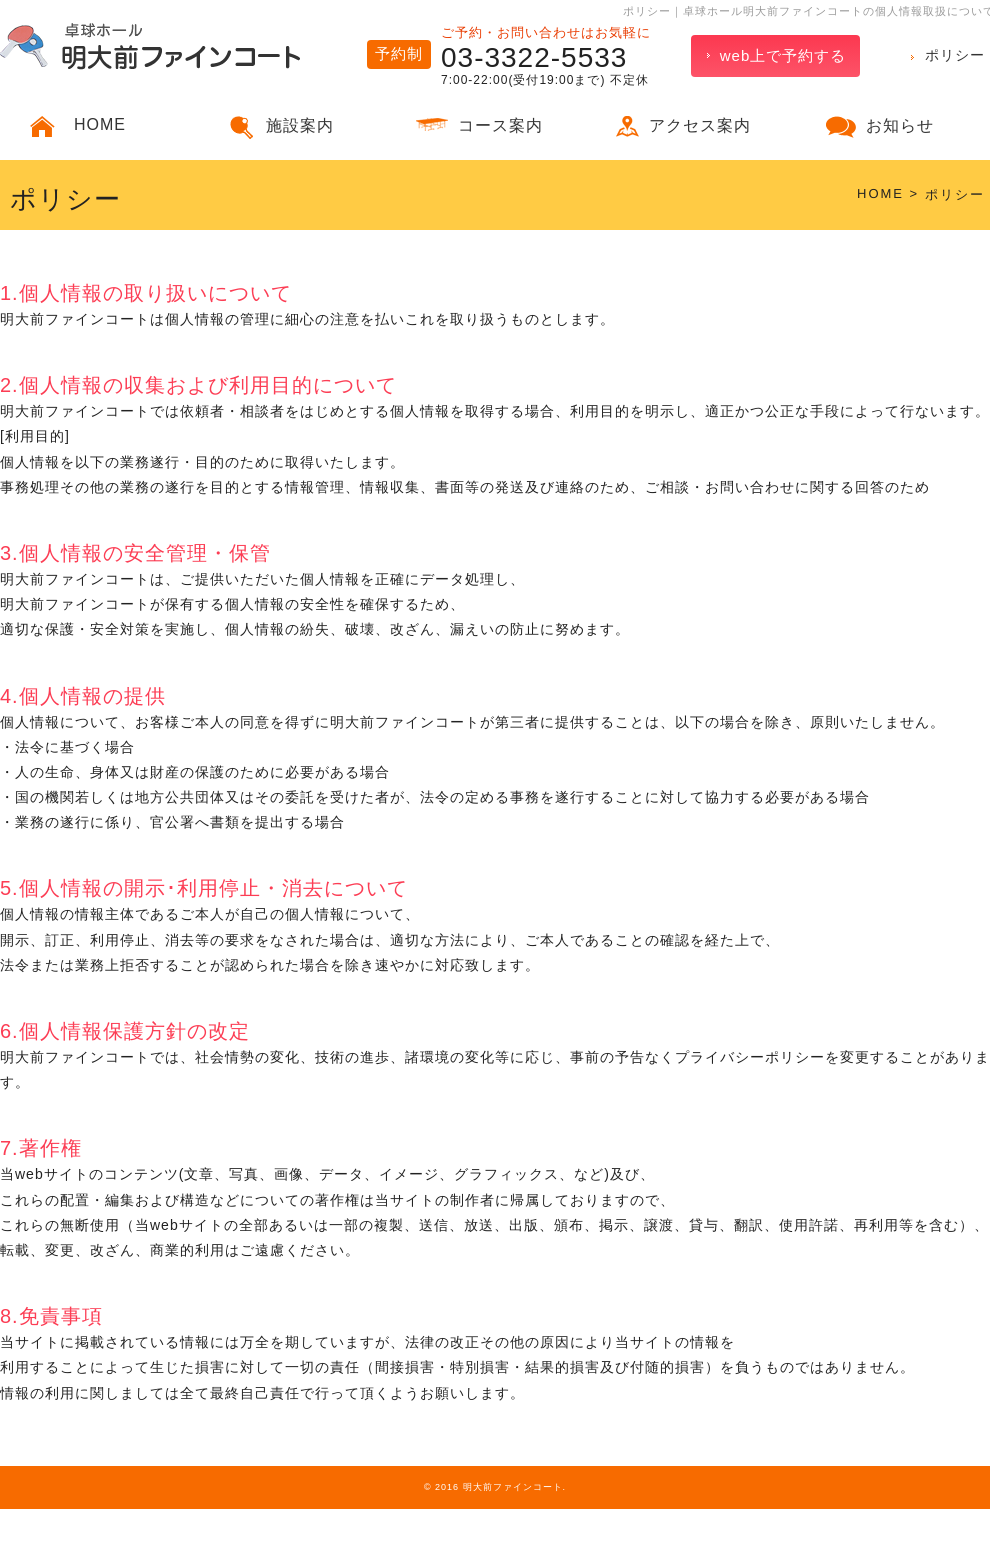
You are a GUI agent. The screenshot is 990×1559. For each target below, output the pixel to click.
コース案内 (500, 125)
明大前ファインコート (513, 1487)
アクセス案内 (700, 125)
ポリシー (955, 55)
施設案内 (300, 125)
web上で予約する (783, 55)
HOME (100, 124)
